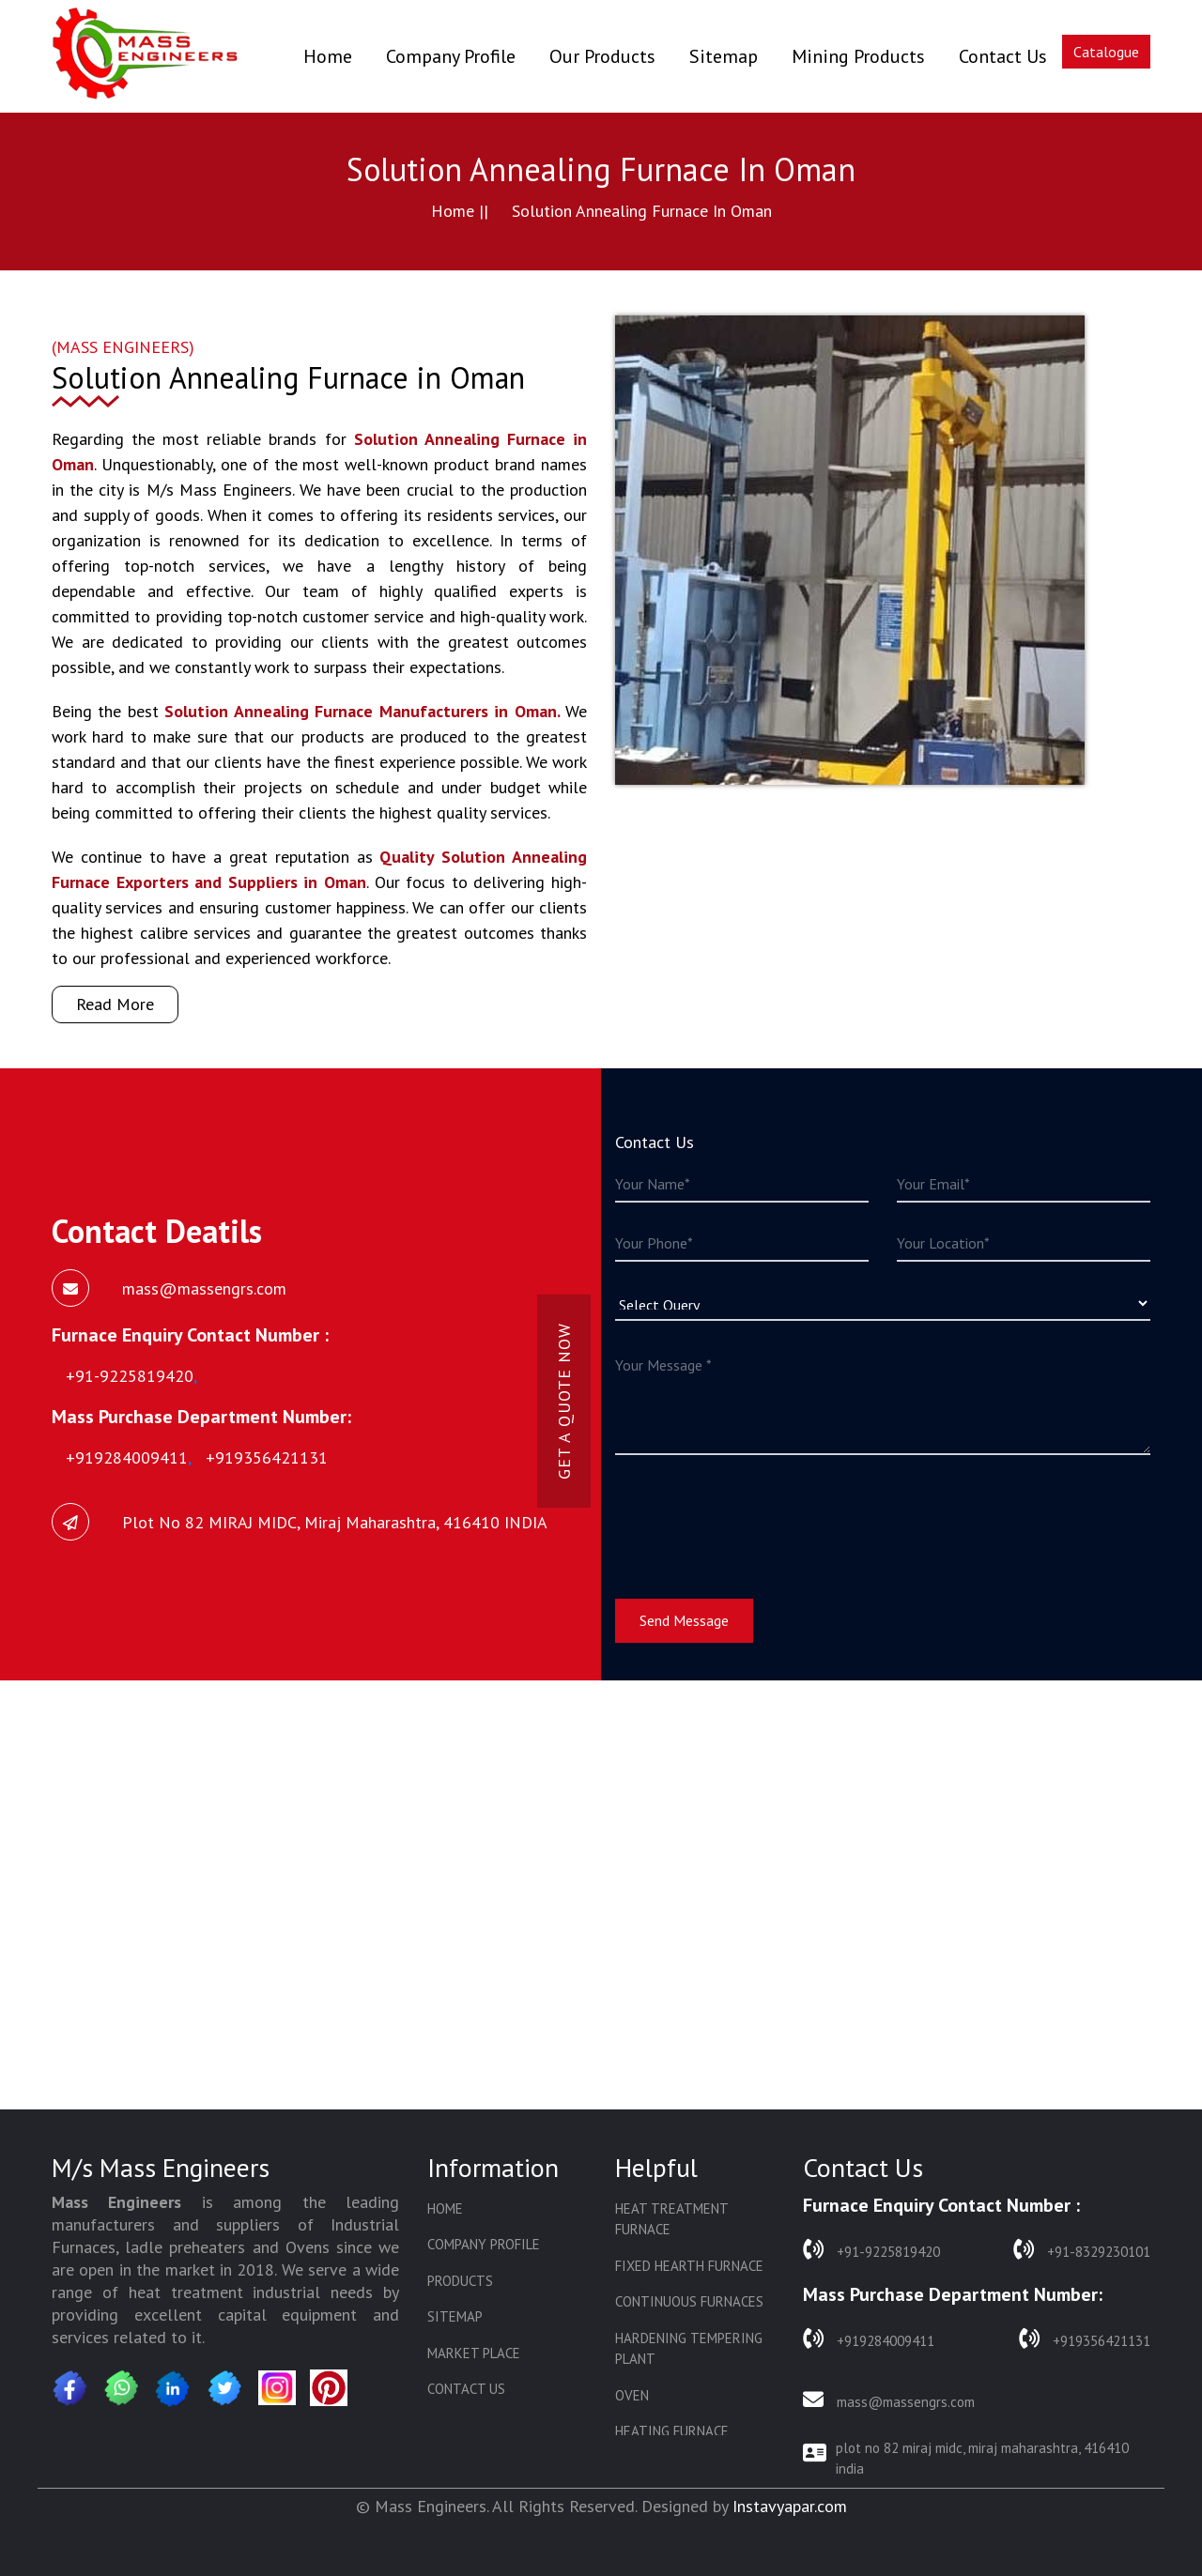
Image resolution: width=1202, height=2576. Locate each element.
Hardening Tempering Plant (689, 2349)
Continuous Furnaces (689, 2301)
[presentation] (758, 1515)
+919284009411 (868, 2338)
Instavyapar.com (789, 2506)
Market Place (473, 2353)
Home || (459, 211)
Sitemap (723, 56)
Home (327, 56)
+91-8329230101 (1081, 2249)
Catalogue (1106, 51)
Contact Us (1003, 56)
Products (460, 2281)
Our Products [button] (602, 56)
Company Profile (451, 56)
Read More (115, 1004)
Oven (632, 2395)
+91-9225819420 (871, 2249)
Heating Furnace (672, 2431)
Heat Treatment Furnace (671, 2219)
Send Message (684, 1620)
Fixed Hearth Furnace (689, 2266)
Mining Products (858, 56)
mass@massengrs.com (889, 2399)
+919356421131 (1084, 2338)
